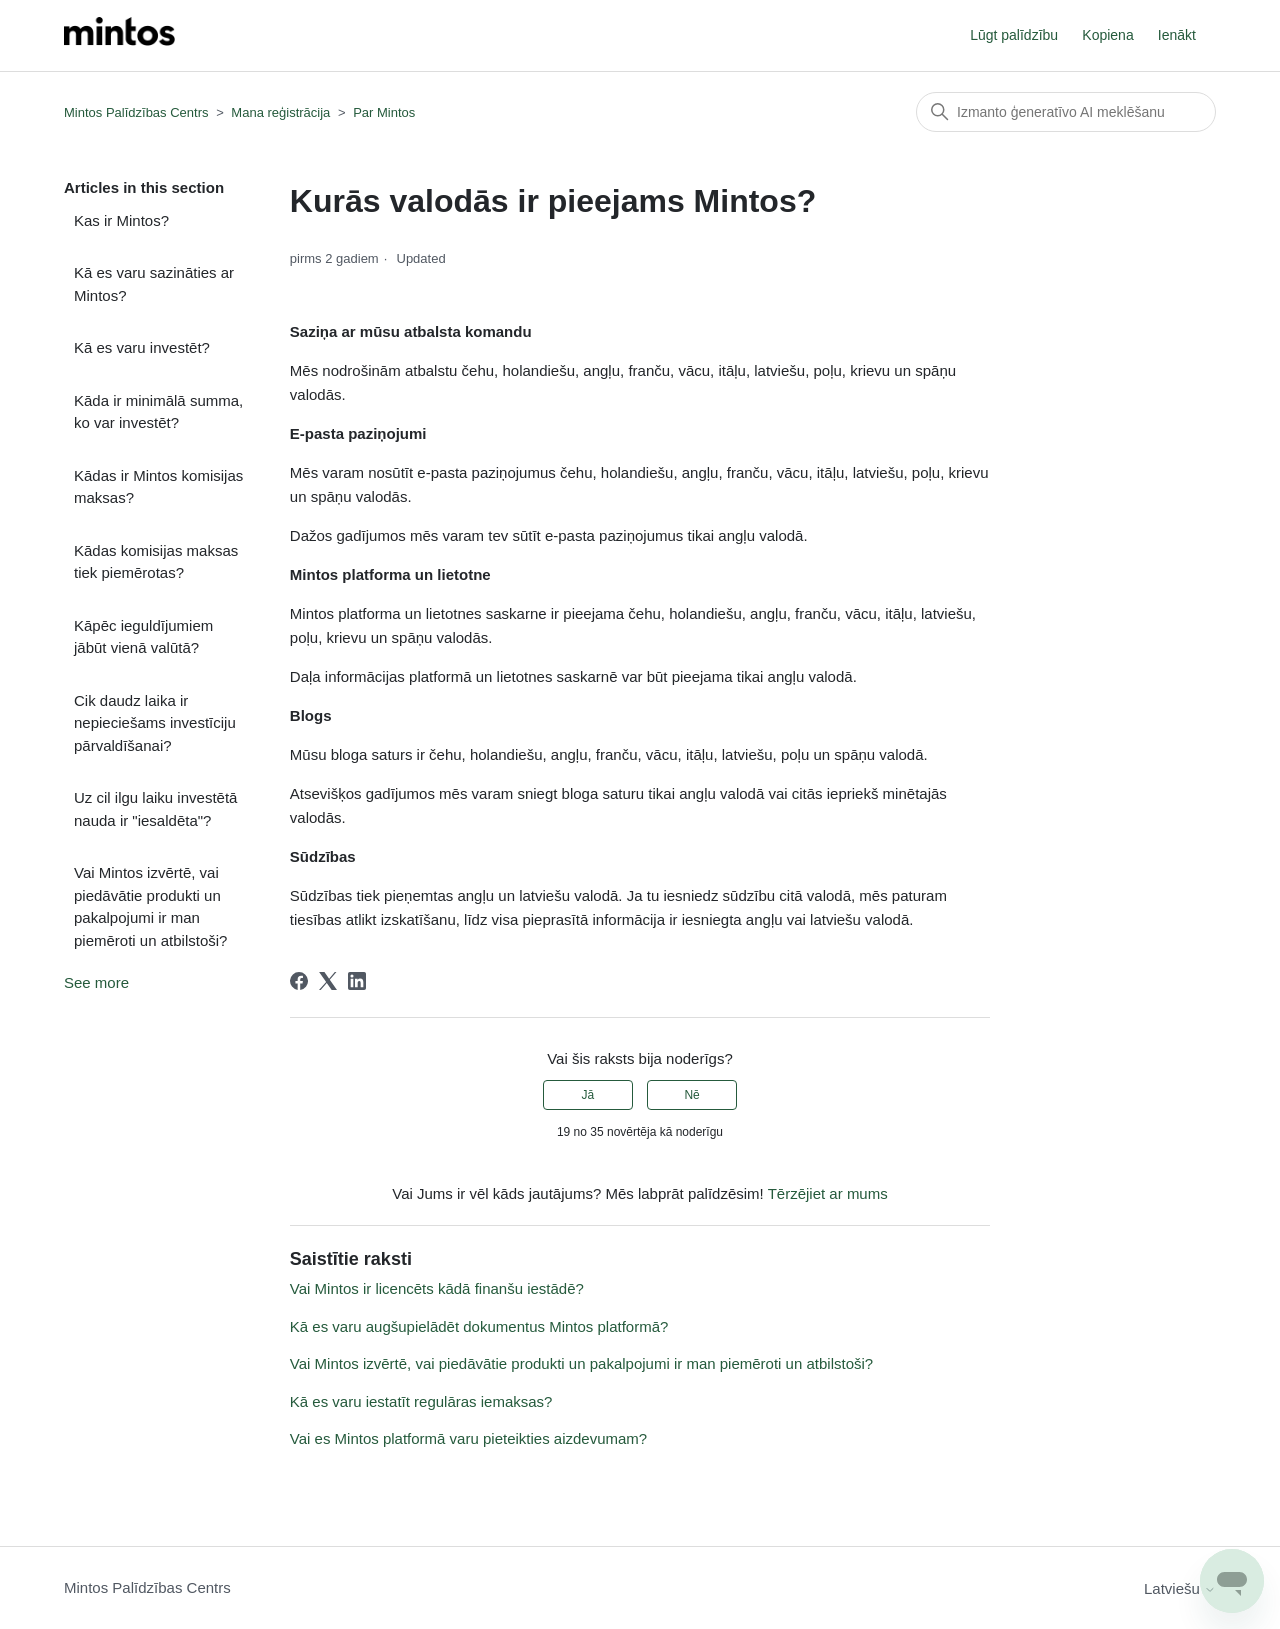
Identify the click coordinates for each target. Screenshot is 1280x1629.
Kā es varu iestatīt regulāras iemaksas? (421, 1401)
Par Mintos (384, 112)
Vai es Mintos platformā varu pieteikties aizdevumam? (468, 1438)
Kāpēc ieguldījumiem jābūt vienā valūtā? (143, 637)
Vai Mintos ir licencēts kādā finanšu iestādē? (437, 1288)
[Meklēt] (1066, 112)
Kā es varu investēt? (142, 347)
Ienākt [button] (1177, 35)
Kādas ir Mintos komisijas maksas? (158, 487)
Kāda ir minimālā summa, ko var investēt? (158, 412)
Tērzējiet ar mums (828, 1193)
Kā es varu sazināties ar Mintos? (154, 284)
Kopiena (1107, 35)
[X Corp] (328, 981)
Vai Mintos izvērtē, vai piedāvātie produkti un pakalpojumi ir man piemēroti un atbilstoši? (150, 906)
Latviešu (1180, 1588)
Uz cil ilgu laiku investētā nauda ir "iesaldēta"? (155, 809)
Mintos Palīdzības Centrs (136, 112)
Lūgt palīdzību (1014, 35)
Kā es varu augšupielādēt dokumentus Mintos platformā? (479, 1326)
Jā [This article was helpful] (588, 1095)
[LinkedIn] (357, 981)
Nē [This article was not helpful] (691, 1095)
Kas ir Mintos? (121, 220)
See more (96, 982)
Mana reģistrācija (280, 112)
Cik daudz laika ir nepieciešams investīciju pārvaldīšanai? (155, 723)
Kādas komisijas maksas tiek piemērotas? (156, 562)
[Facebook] (299, 981)
